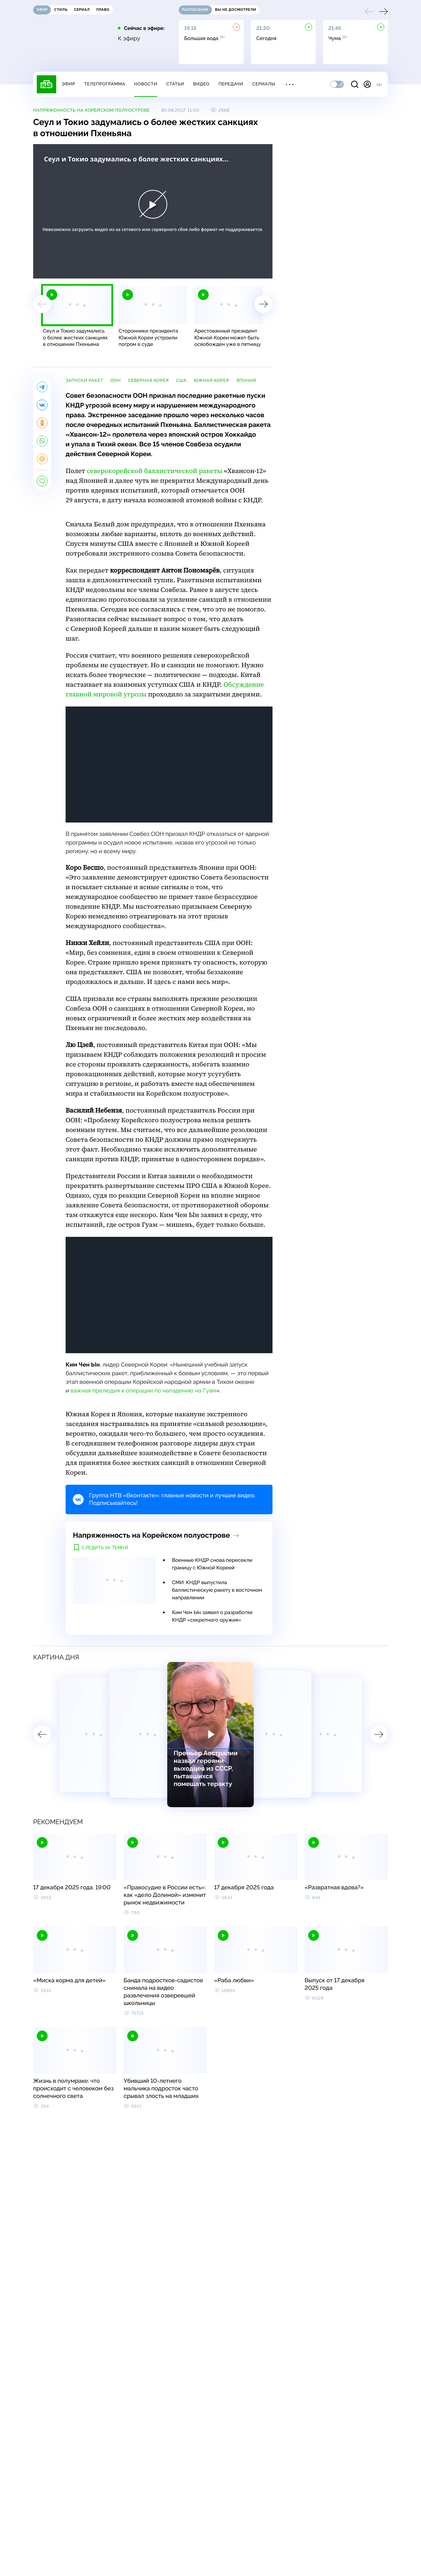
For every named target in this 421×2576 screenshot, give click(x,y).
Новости (145, 83)
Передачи (230, 83)
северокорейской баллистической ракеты (154, 471)
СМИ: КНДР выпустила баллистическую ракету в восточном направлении (217, 1590)
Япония (246, 380)
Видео (201, 83)
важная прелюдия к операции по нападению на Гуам (143, 1390)
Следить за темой (105, 1547)
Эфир (68, 83)
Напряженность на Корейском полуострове (91, 110)
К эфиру (129, 38)
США (181, 380)
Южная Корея (211, 380)
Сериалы (263, 83)
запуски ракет (84, 380)
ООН (115, 380)
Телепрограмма (104, 83)
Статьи (175, 83)
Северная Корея (148, 380)
